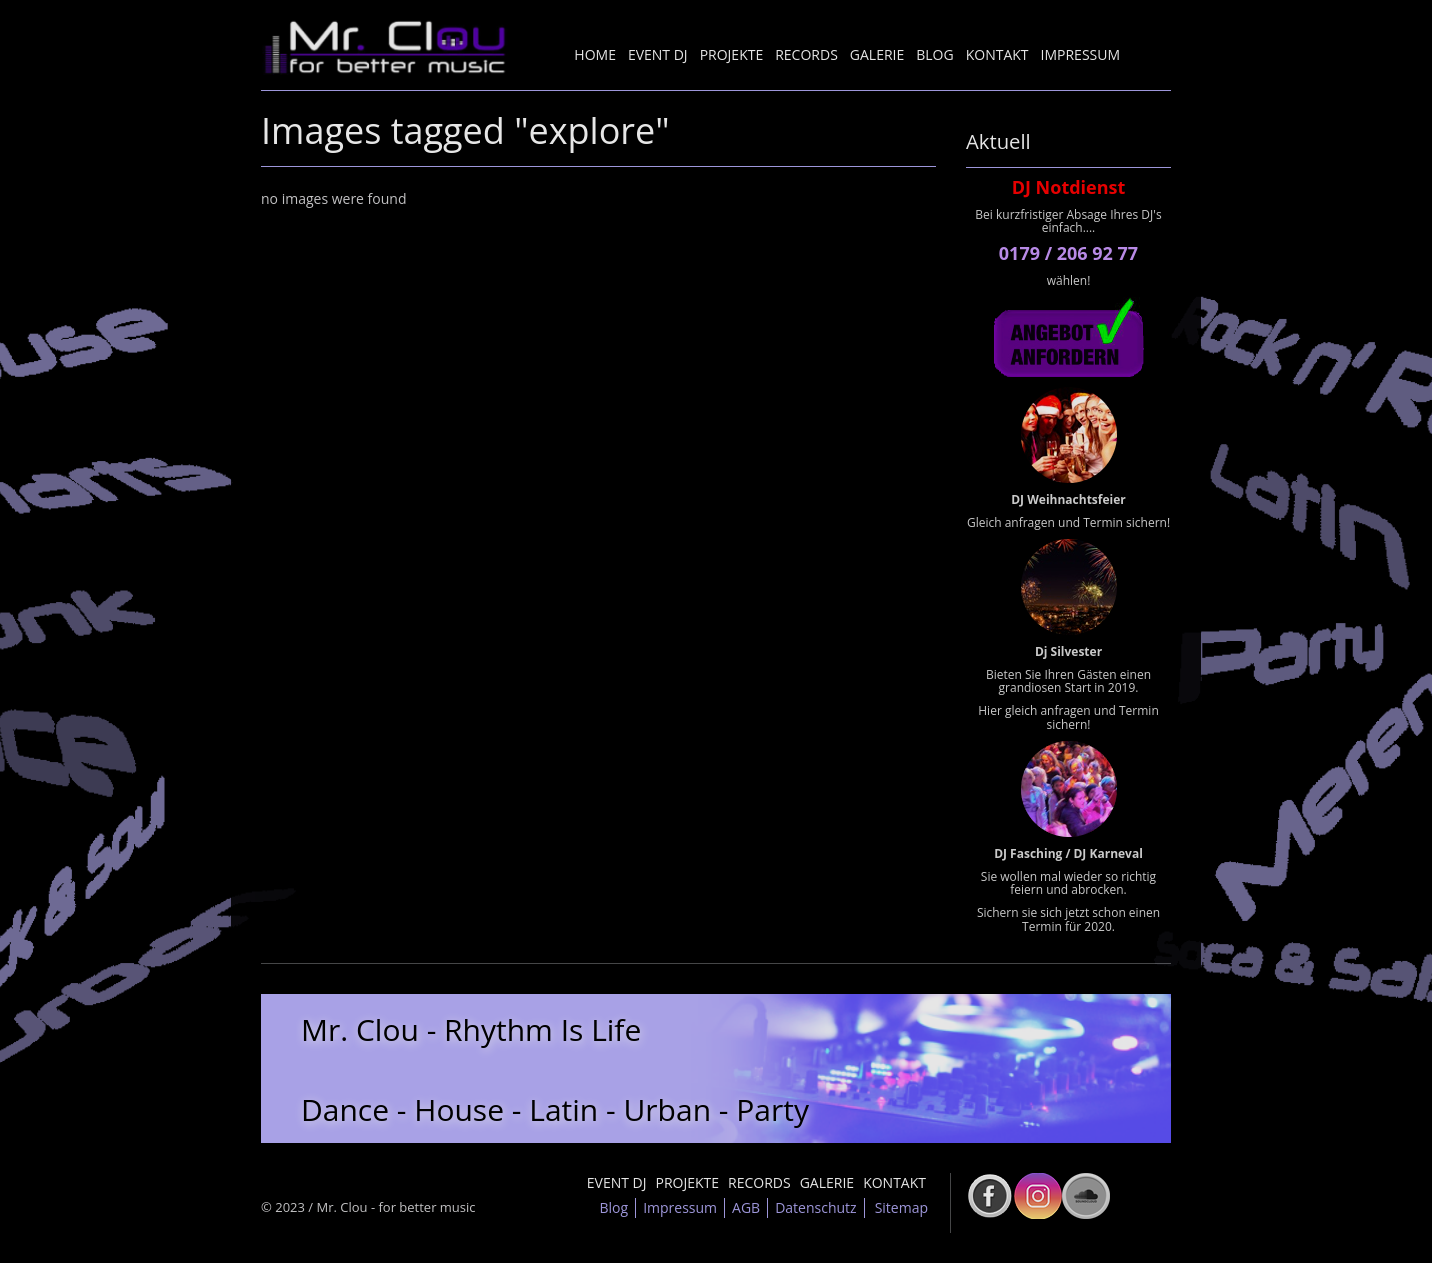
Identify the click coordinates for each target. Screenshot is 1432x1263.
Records (806, 54)
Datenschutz (815, 1207)
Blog (934, 54)
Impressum (1081, 54)
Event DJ (658, 54)
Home (595, 54)
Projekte (732, 54)
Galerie (877, 54)
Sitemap (901, 1207)
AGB (746, 1207)
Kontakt (997, 54)
